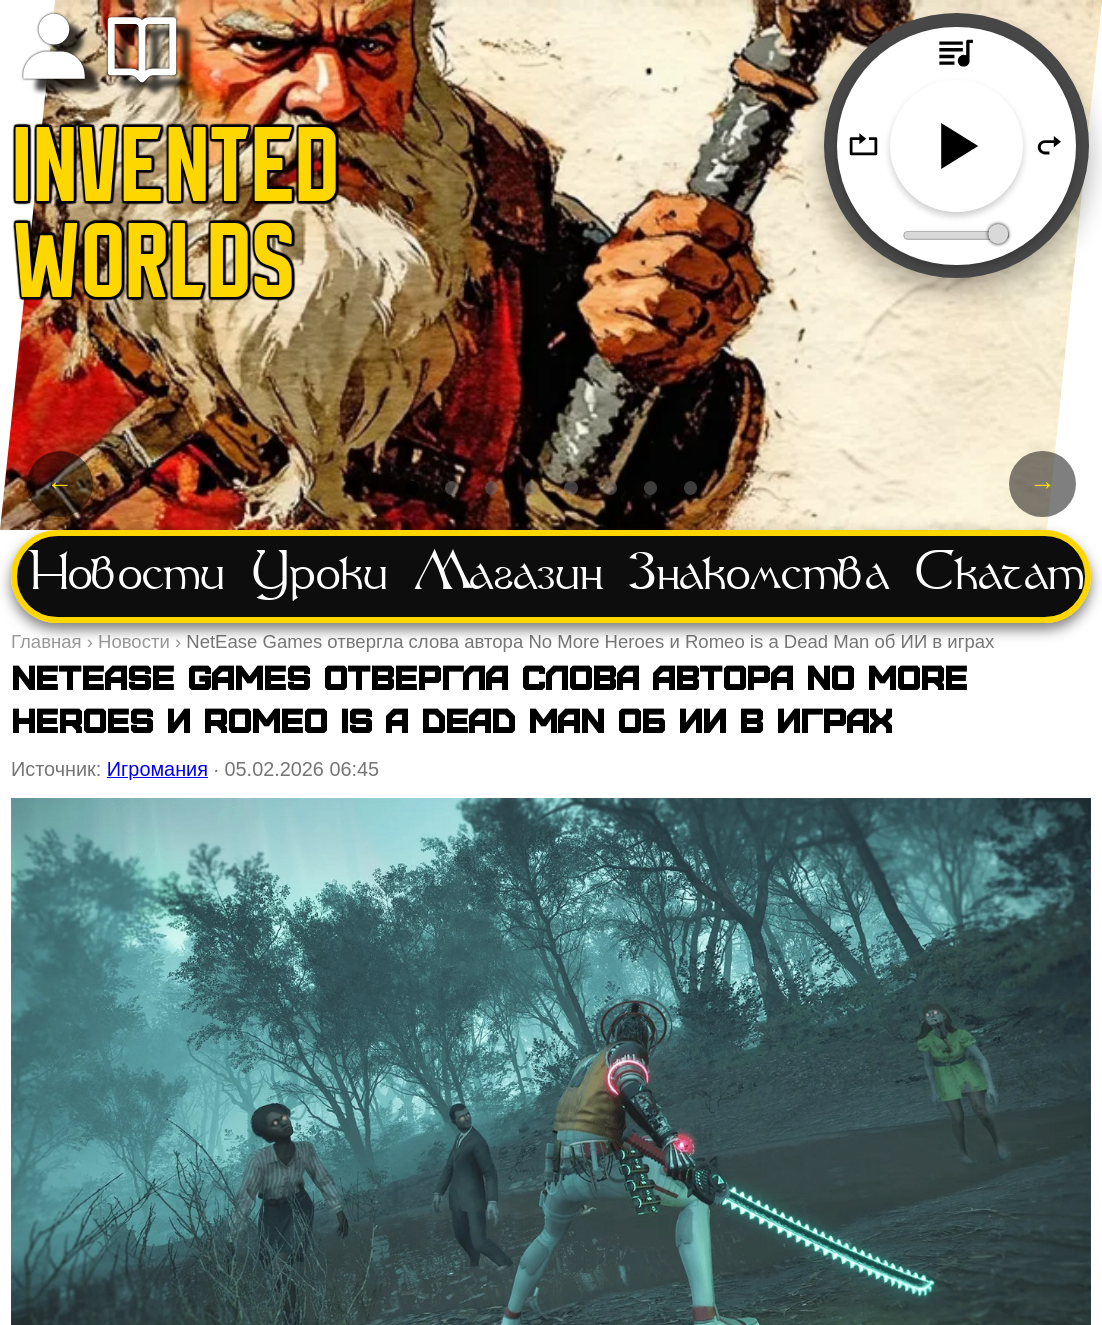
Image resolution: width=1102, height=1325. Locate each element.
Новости (127, 576)
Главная (46, 641)
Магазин (508, 576)
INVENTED (176, 174)
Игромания (157, 769)
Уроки (320, 576)
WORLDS (154, 270)
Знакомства (759, 576)
